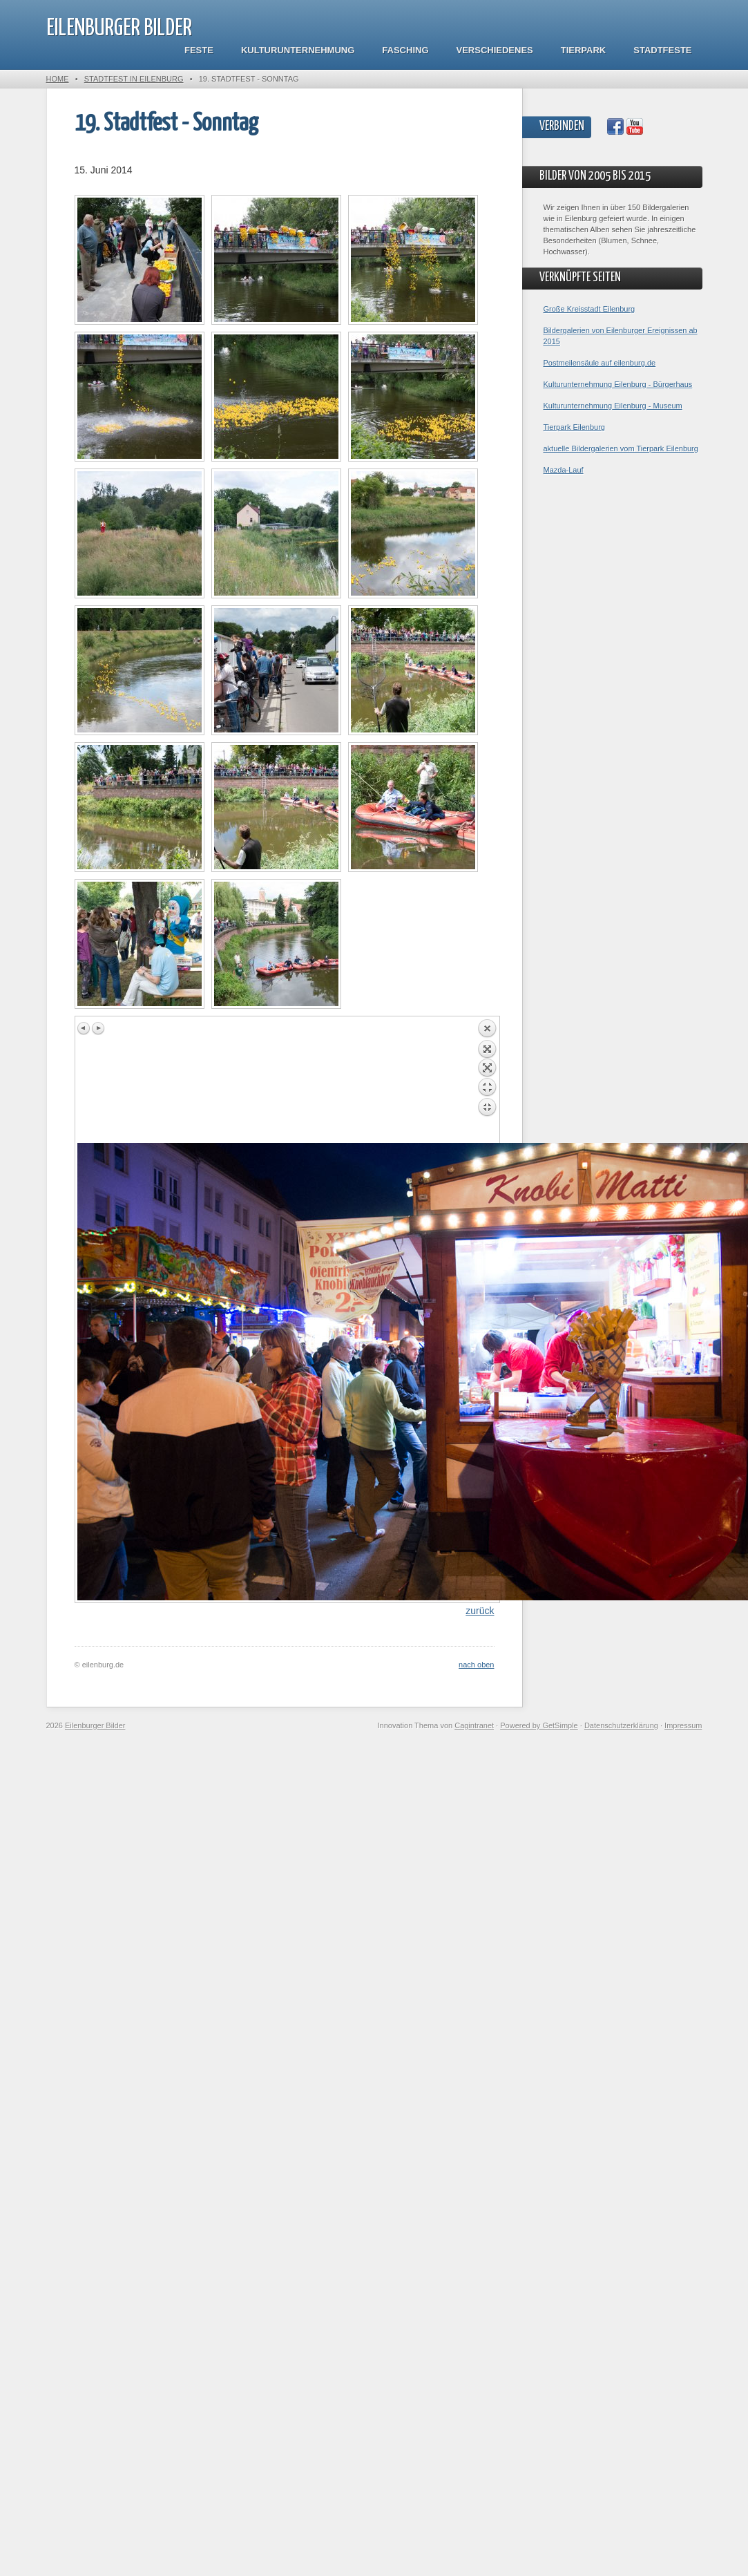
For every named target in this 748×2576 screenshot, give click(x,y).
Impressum (683, 1725)
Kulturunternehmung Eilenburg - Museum (613, 405)
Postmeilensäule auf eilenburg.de (600, 363)
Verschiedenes (495, 50)
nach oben (476, 1664)
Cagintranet (474, 1725)
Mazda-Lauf (564, 470)
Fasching (405, 50)
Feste (198, 50)
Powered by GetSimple (539, 1725)
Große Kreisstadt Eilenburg (589, 309)
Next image (98, 1028)
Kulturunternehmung (297, 50)
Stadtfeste (662, 50)
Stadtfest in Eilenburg (134, 79)
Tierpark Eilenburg (574, 427)
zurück (480, 1610)
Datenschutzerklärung (621, 1725)
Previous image (84, 1028)
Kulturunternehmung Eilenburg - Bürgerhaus (618, 384)
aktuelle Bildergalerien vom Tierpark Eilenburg (621, 448)
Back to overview (487, 1081)
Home (57, 79)
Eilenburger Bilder (119, 28)
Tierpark (583, 50)
